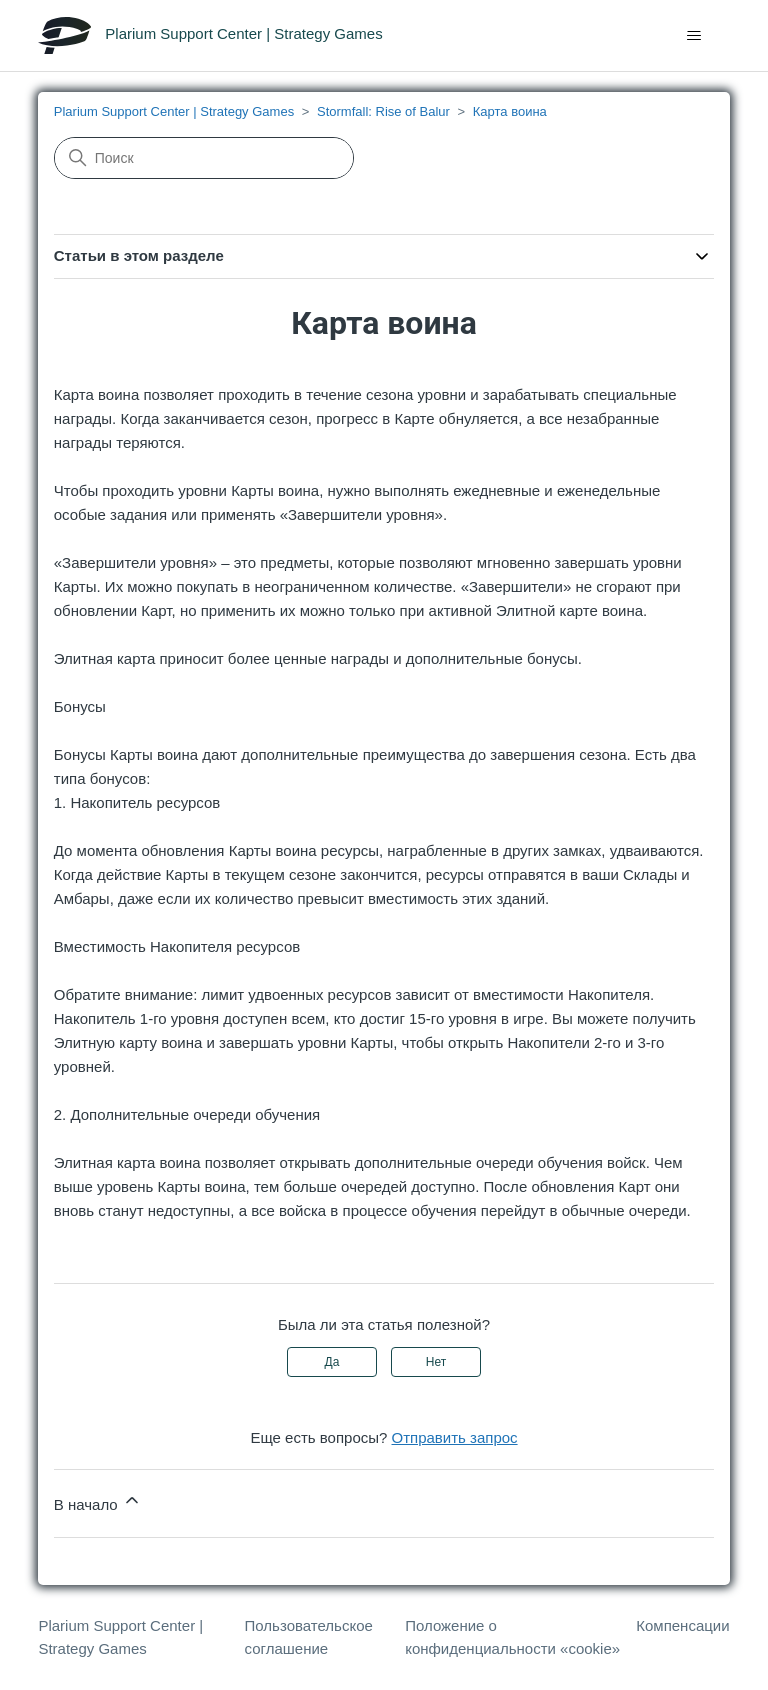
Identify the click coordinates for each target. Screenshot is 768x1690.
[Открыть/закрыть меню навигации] (694, 36)
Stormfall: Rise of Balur (383, 111)
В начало (98, 1501)
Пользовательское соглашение (309, 1637)
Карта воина (510, 111)
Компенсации (682, 1625)
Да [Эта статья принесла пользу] (332, 1362)
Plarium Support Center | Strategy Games (174, 111)
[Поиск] (204, 158)
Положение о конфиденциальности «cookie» (512, 1637)
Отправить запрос (455, 1437)
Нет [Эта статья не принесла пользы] (436, 1362)
